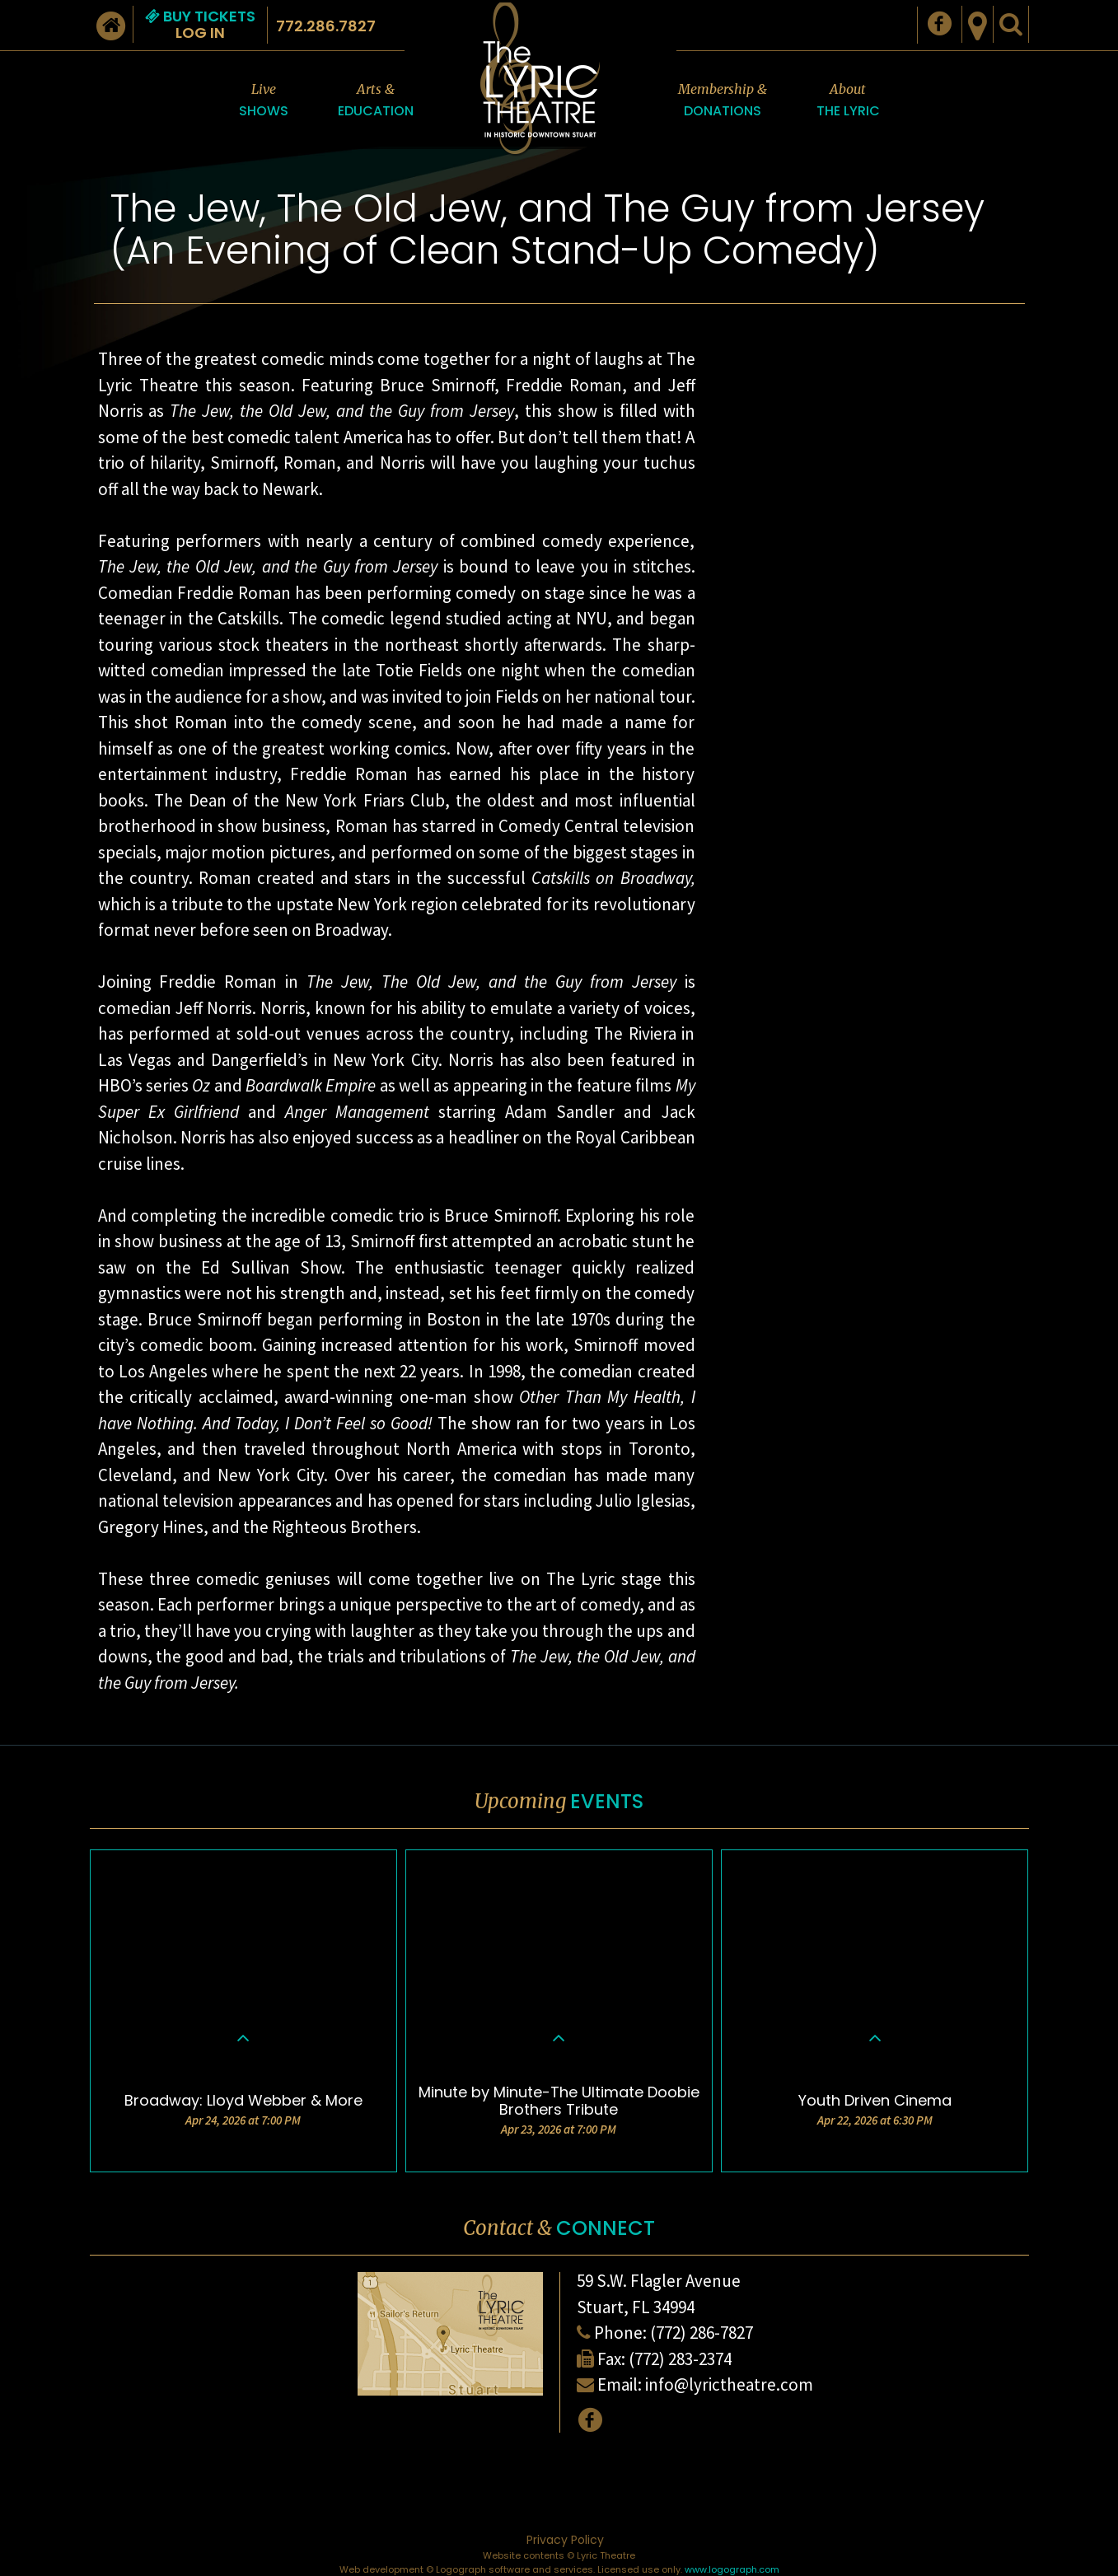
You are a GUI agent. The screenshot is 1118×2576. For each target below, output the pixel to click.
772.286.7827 (326, 26)
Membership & (722, 101)
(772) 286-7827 (701, 2332)
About (848, 101)
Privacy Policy (565, 2540)
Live (263, 101)
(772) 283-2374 (680, 2359)
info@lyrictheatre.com (729, 2384)
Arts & (376, 101)
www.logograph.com (732, 2569)
